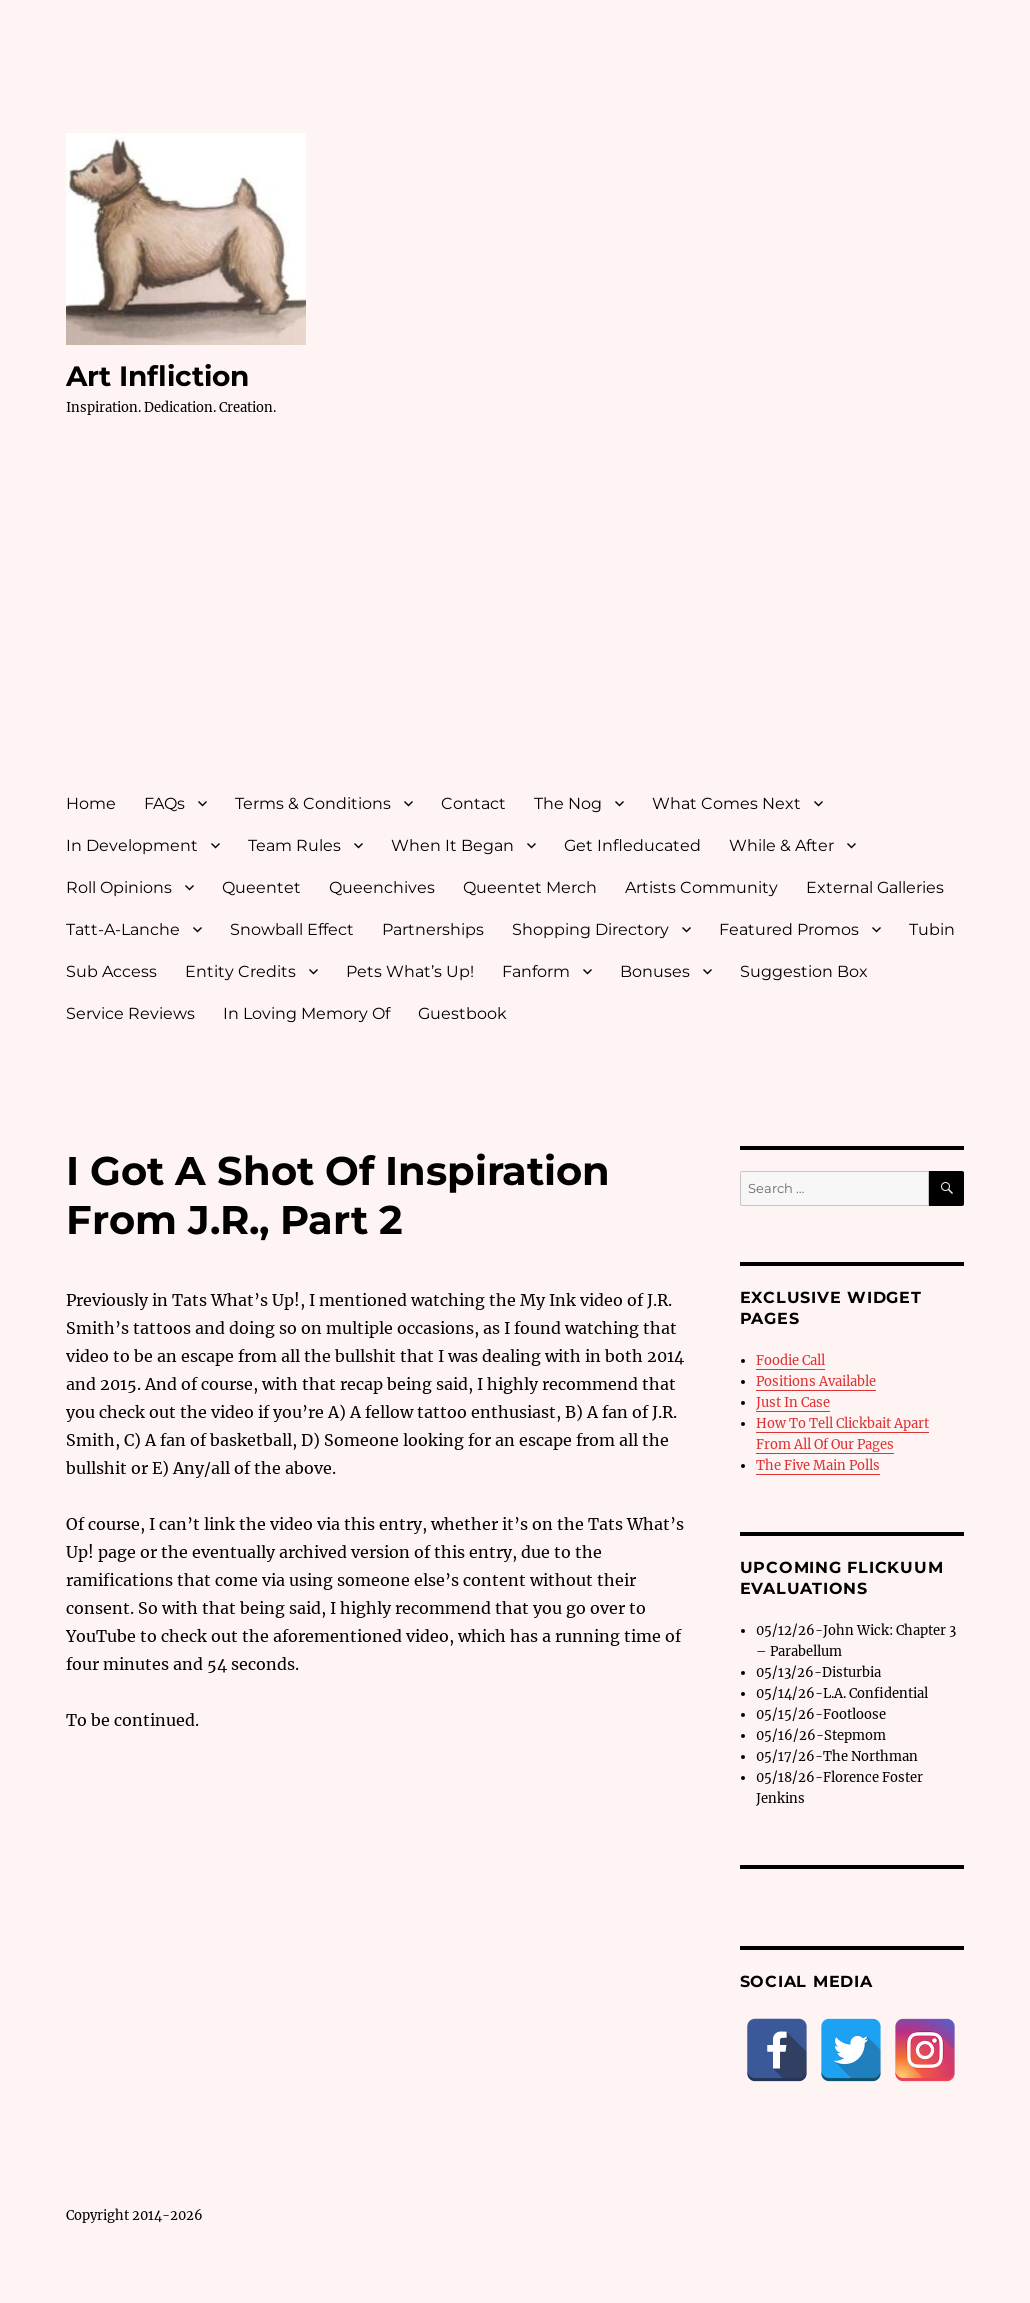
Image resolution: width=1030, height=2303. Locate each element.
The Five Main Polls (818, 1465)
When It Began (452, 845)
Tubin (932, 929)
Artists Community (701, 887)
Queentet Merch (530, 887)
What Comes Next (726, 803)
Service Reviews (130, 1013)
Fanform (536, 971)
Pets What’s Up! (410, 971)
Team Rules (294, 845)
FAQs (164, 803)
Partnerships (433, 929)
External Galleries (875, 887)
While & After (781, 845)
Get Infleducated (632, 845)
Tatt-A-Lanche (123, 929)
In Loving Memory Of (306, 1013)
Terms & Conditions (313, 803)
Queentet (261, 887)
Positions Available (816, 1381)
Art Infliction (157, 376)
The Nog (568, 803)
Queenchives (382, 887)
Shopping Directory (590, 929)
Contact (473, 803)
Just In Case (793, 1402)
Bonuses (655, 971)
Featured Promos (789, 929)
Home (91, 803)
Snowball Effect (292, 929)
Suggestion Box (804, 971)
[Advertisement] (519, 623)
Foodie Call (790, 1360)
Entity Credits (240, 971)
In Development (132, 845)
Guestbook (462, 1013)
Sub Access (111, 971)
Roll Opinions (119, 887)
